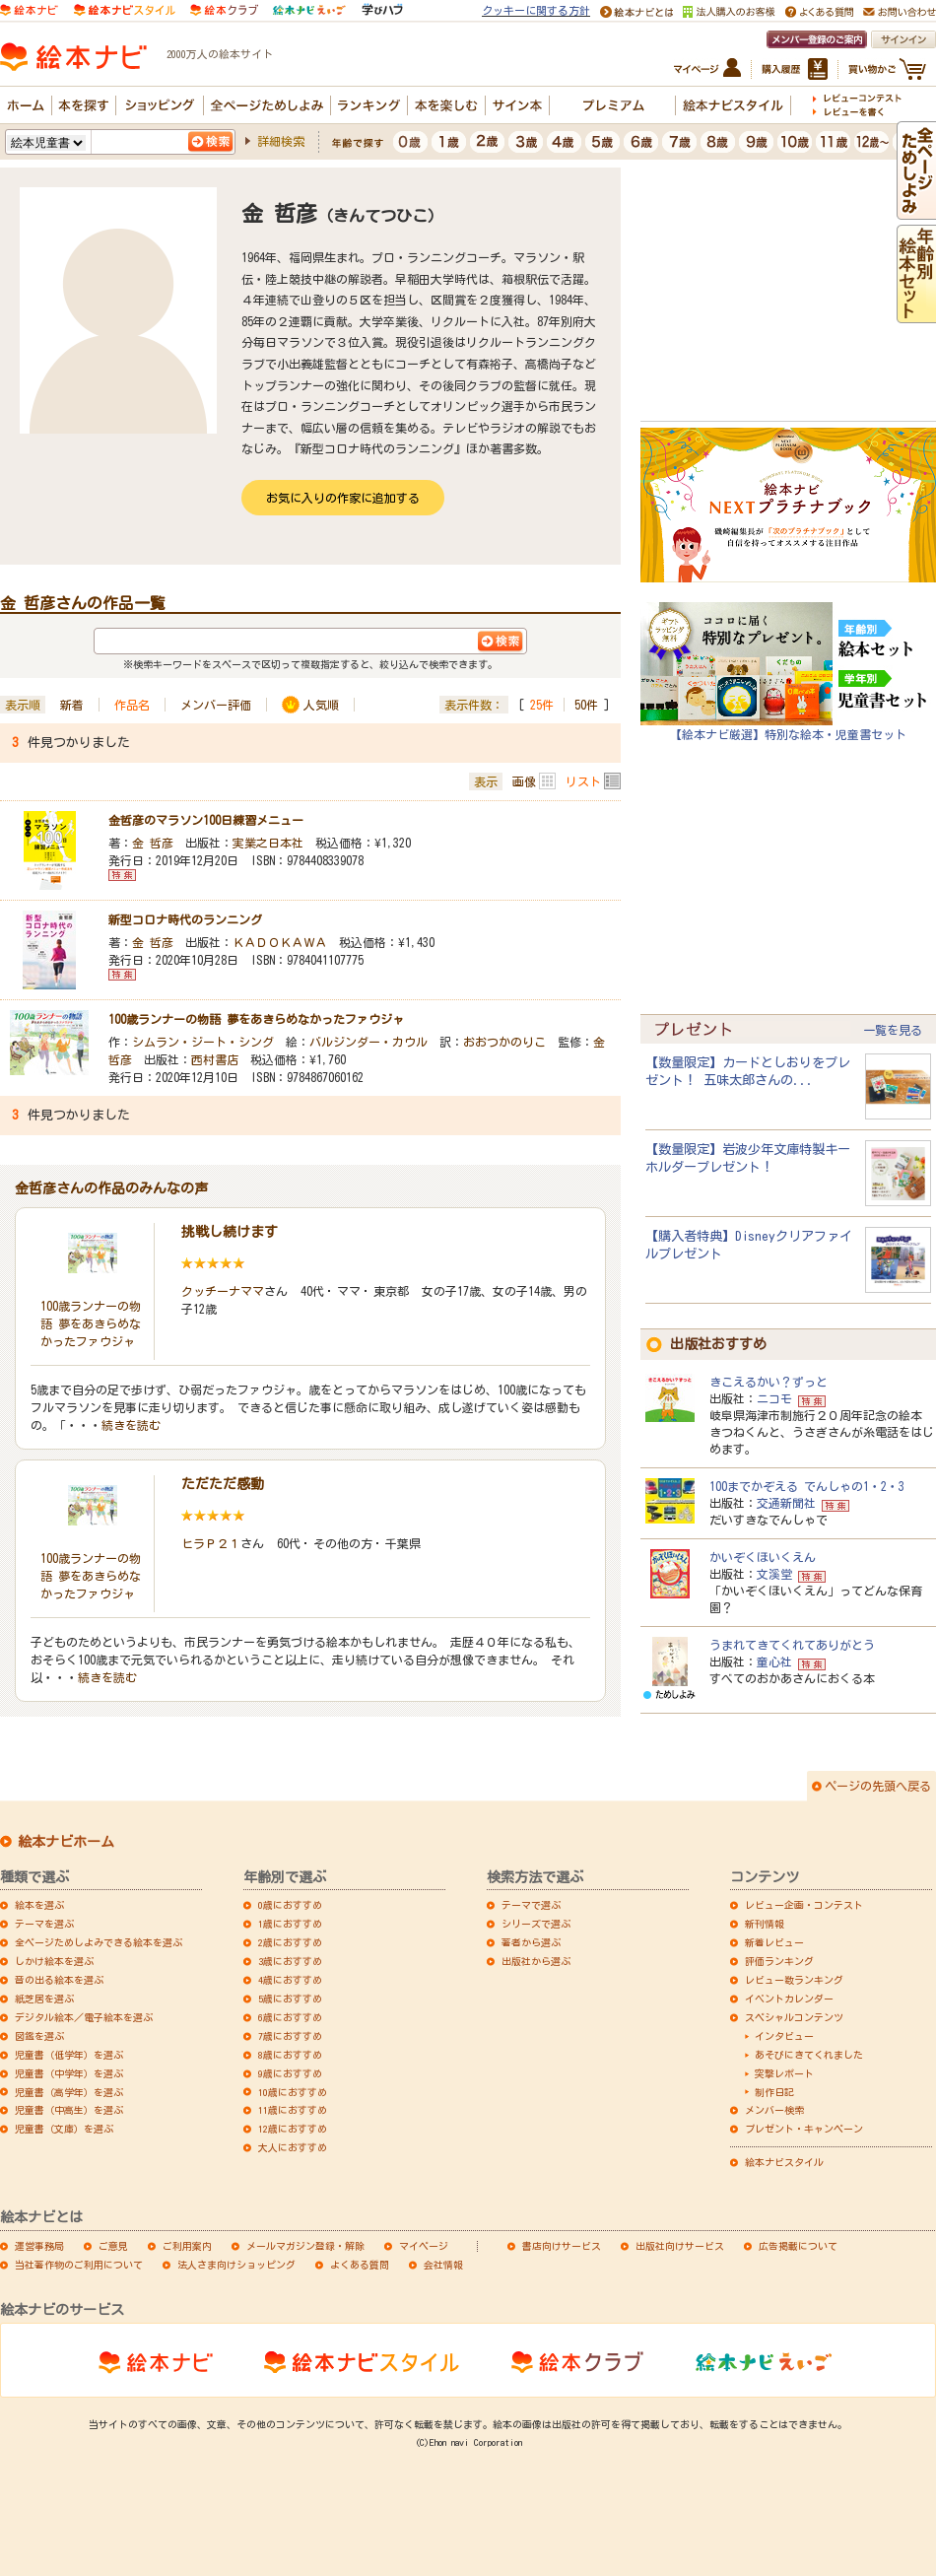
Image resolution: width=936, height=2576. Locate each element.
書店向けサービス (561, 2246)
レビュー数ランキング (794, 1980)
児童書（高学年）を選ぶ (69, 2092)
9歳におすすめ (290, 2073)
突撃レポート (784, 2073)
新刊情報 (764, 1924)
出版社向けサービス (679, 2246)
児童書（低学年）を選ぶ (69, 2055)
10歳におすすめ (292, 2092)
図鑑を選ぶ (39, 2036)
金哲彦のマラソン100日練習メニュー (205, 820)
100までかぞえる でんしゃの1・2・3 (806, 1486)
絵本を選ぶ (39, 1905)
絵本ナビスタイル (784, 2162)
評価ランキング (779, 1961)
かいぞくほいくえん (762, 1557)
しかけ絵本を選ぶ (54, 1961)
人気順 (321, 705)
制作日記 (774, 2092)
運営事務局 (39, 2246)
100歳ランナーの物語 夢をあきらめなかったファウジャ (256, 1019)
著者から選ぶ (531, 1942)
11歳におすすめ (292, 2110)
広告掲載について (798, 2246)
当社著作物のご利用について (79, 2265)
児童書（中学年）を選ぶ (69, 2073)
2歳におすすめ (290, 1942)
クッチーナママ (222, 1291)
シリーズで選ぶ (535, 1924)
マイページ (423, 2246)
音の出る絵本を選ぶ (59, 1980)
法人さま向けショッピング (236, 2265)
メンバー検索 (774, 2110)
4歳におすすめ (290, 1980)
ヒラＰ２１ (210, 1543)
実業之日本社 (268, 842)
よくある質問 (359, 2265)
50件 (586, 705)
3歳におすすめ (290, 1961)
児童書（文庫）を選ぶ (64, 2129)
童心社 (774, 1661)
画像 (524, 781)
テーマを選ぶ (44, 1924)
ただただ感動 (222, 1484)
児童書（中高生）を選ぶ (69, 2110)
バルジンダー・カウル (368, 1042)
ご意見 (113, 2246)
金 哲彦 (152, 842)
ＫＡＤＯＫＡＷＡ (280, 942)
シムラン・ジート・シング (203, 1042)
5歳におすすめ (290, 1998)
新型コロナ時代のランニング (185, 919)
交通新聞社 (786, 1503)
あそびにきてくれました (809, 2055)
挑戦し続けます (229, 1232)
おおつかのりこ (504, 1042)
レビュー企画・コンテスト (804, 1905)
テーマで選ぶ (531, 1905)
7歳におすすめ (290, 2036)
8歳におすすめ (290, 2055)
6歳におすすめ (290, 2017)
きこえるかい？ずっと (768, 1382)
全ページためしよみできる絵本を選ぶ (98, 1942)
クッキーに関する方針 (536, 10)
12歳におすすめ (292, 2129)
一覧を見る (892, 1030)
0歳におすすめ (290, 1905)
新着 (72, 705)
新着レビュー (774, 1942)
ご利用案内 (187, 2246)
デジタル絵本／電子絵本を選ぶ (84, 2017)
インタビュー (784, 2036)
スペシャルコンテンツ (794, 2017)
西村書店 (214, 1059)
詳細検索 (280, 141)
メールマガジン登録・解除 (305, 2246)
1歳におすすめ (290, 1924)
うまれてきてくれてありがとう (792, 1645)
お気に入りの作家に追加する (343, 498)
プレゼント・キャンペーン (804, 2129)
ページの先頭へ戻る (878, 1786)
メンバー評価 (215, 705)
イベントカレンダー (789, 1998)
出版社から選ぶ (535, 1961)
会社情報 (443, 2265)
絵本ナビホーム (66, 1842)
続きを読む (131, 1425)
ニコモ (774, 1398)
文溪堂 (774, 1574)
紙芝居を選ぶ (44, 1998)
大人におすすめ (292, 2147)
